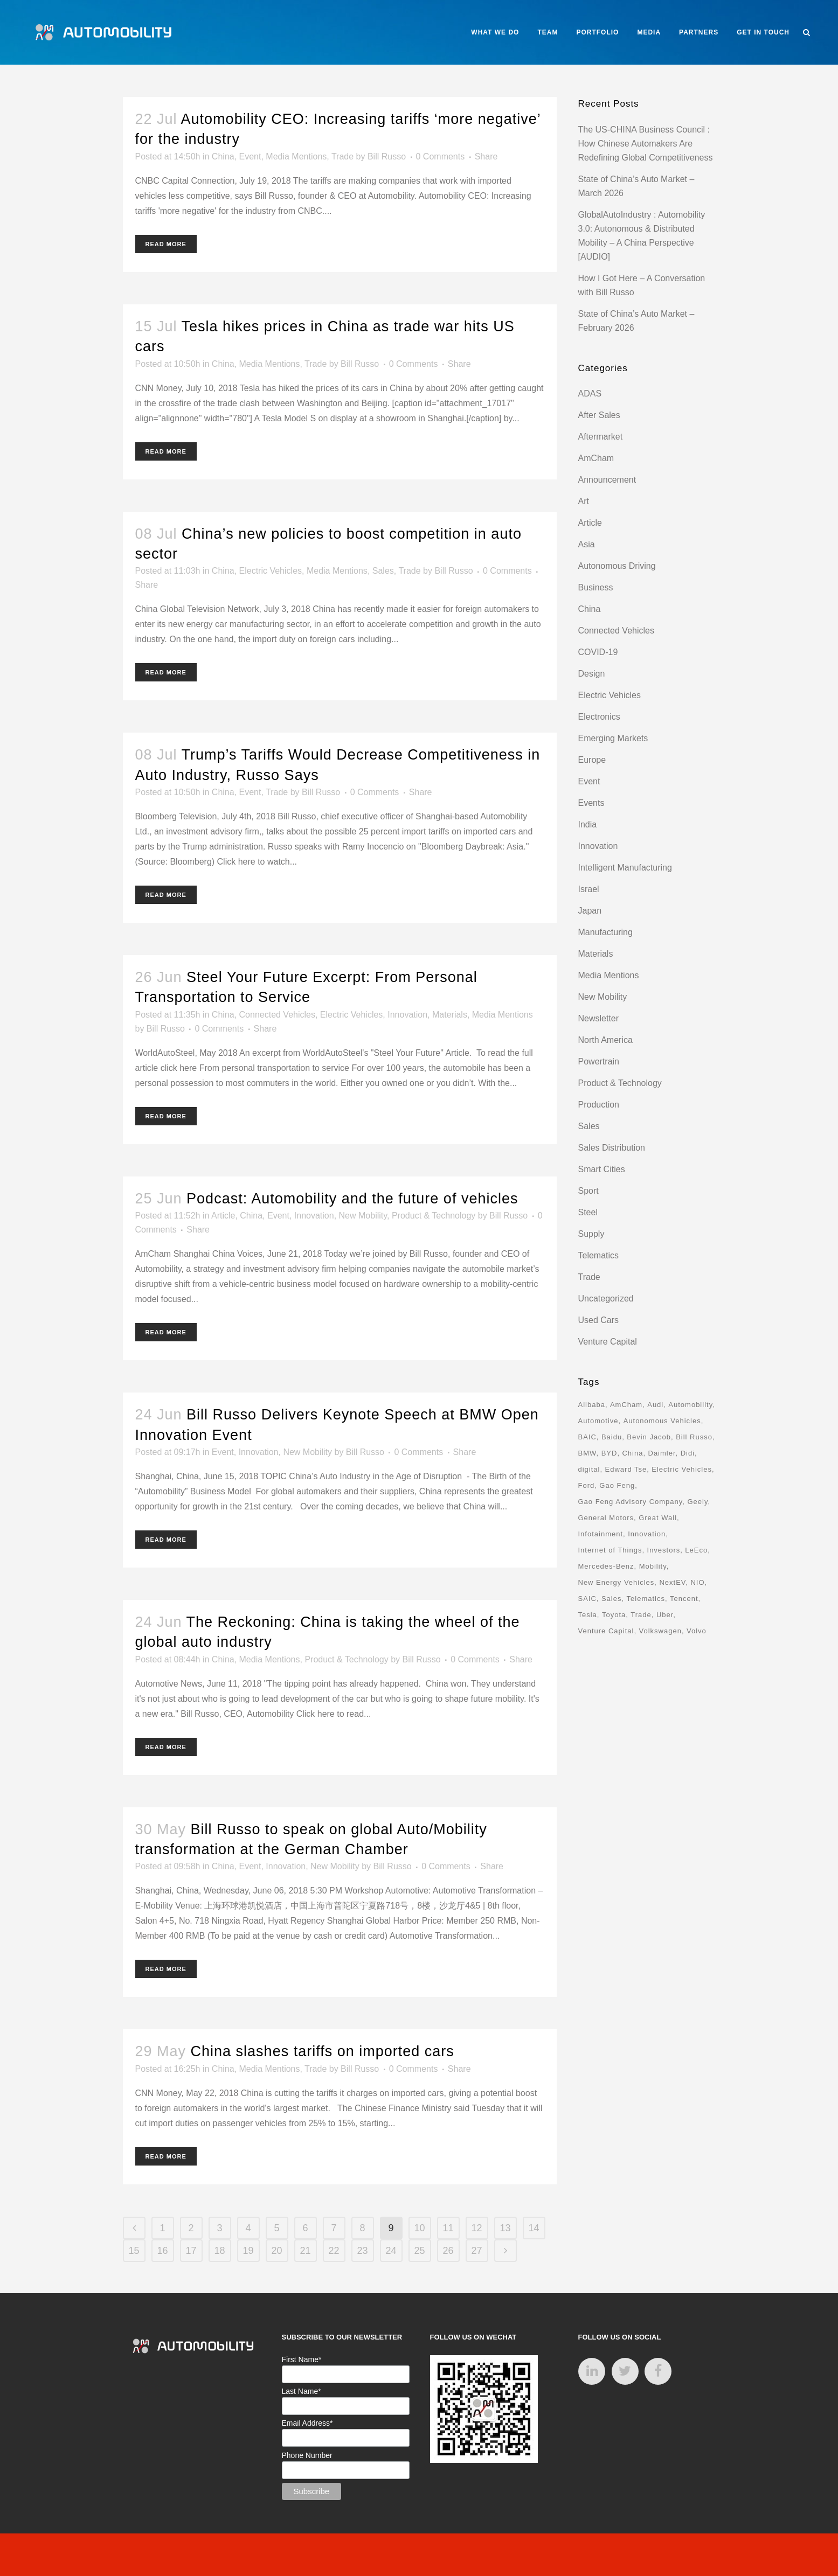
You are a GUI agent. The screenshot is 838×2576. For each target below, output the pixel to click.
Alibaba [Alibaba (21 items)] (591, 1405)
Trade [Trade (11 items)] (641, 1615)
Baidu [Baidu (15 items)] (611, 1437)
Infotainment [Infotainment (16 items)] (601, 1534)
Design (591, 673)
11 (447, 2228)
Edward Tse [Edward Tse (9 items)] (626, 1469)
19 (248, 2250)
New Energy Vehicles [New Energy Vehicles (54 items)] (616, 1582)
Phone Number (307, 2455)
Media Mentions (296, 156)
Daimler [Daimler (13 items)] (662, 1453)
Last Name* (301, 2391)
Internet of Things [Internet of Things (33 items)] (610, 1550)
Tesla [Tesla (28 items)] (587, 1615)
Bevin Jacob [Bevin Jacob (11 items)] (649, 1437)
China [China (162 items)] (632, 1453)
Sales (383, 570)
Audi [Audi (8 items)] (655, 1405)
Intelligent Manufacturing (625, 867)
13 (505, 2228)
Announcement (607, 479)
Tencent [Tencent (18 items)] (684, 1599)
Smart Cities (601, 1169)
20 (276, 2250)
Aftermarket (600, 436)
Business (595, 587)
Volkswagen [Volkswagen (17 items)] (660, 1631)
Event (250, 156)
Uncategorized (606, 1298)
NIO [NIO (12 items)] (697, 1582)
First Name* (302, 2359)
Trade (342, 156)
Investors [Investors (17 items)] (664, 1550)
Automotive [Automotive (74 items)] (598, 1421)
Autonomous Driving (617, 565)
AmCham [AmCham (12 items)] (626, 1405)
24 (390, 2250)
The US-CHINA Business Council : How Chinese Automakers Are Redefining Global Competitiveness (645, 143)
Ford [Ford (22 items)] (586, 1485)
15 (133, 2250)
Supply (591, 1233)
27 (476, 2250)
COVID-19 (598, 652)
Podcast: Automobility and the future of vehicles (352, 1198)
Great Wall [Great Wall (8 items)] (658, 1518)
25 (419, 2250)
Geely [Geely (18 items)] (697, 1502)
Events (591, 802)
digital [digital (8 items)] (589, 1469)
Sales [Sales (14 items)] (611, 1599)
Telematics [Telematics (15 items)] (646, 1599)
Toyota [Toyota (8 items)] (614, 1615)
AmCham (596, 458)
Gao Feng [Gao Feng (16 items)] (617, 1485)
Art (583, 501)
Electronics (599, 716)
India (587, 824)
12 (476, 2228)
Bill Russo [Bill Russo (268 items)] (694, 1437)
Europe (592, 759)
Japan (590, 910)
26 (447, 2250)
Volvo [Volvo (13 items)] (697, 1631)
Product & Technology (433, 1215)
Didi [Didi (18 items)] (688, 1453)
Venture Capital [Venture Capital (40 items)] (606, 1631)
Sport (588, 1190)
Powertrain (598, 1061)
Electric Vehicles (270, 570)
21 (305, 2250)
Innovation (407, 1014)
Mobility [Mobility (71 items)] (653, 1566)
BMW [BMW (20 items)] (587, 1453)
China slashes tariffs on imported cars (322, 2051)
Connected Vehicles (277, 1014)
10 (419, 2228)
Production (599, 1104)
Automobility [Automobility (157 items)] (690, 1405)
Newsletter (598, 1018)
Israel (588, 889)
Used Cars (598, 1320)
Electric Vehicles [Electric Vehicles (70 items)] (682, 1469)
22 (333, 2250)
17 (190, 2250)
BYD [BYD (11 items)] (609, 1453)
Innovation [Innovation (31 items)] (647, 1534)
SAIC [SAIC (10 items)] (587, 1599)
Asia (586, 544)
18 (219, 2250)
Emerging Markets (613, 738)
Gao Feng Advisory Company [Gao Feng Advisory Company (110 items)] (630, 1502)
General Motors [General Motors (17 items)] (606, 1518)
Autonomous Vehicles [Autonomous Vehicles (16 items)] (662, 1421)
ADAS (590, 393)
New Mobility (363, 1215)
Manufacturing (605, 932)
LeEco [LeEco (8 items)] (696, 1550)
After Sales (599, 415)
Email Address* (307, 2423)
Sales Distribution (612, 1147)
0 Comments (440, 156)
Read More (166, 244)
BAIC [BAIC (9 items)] (587, 1437)
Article (223, 1215)
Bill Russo (387, 156)
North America (605, 1040)
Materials (449, 1014)
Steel (588, 1212)
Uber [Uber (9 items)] (664, 1615)
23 (362, 2250)
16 (162, 2250)
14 (533, 2228)
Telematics (598, 1255)
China (223, 156)
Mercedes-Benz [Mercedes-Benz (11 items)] (606, 1566)
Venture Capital (607, 1341)
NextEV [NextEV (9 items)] (672, 1582)
